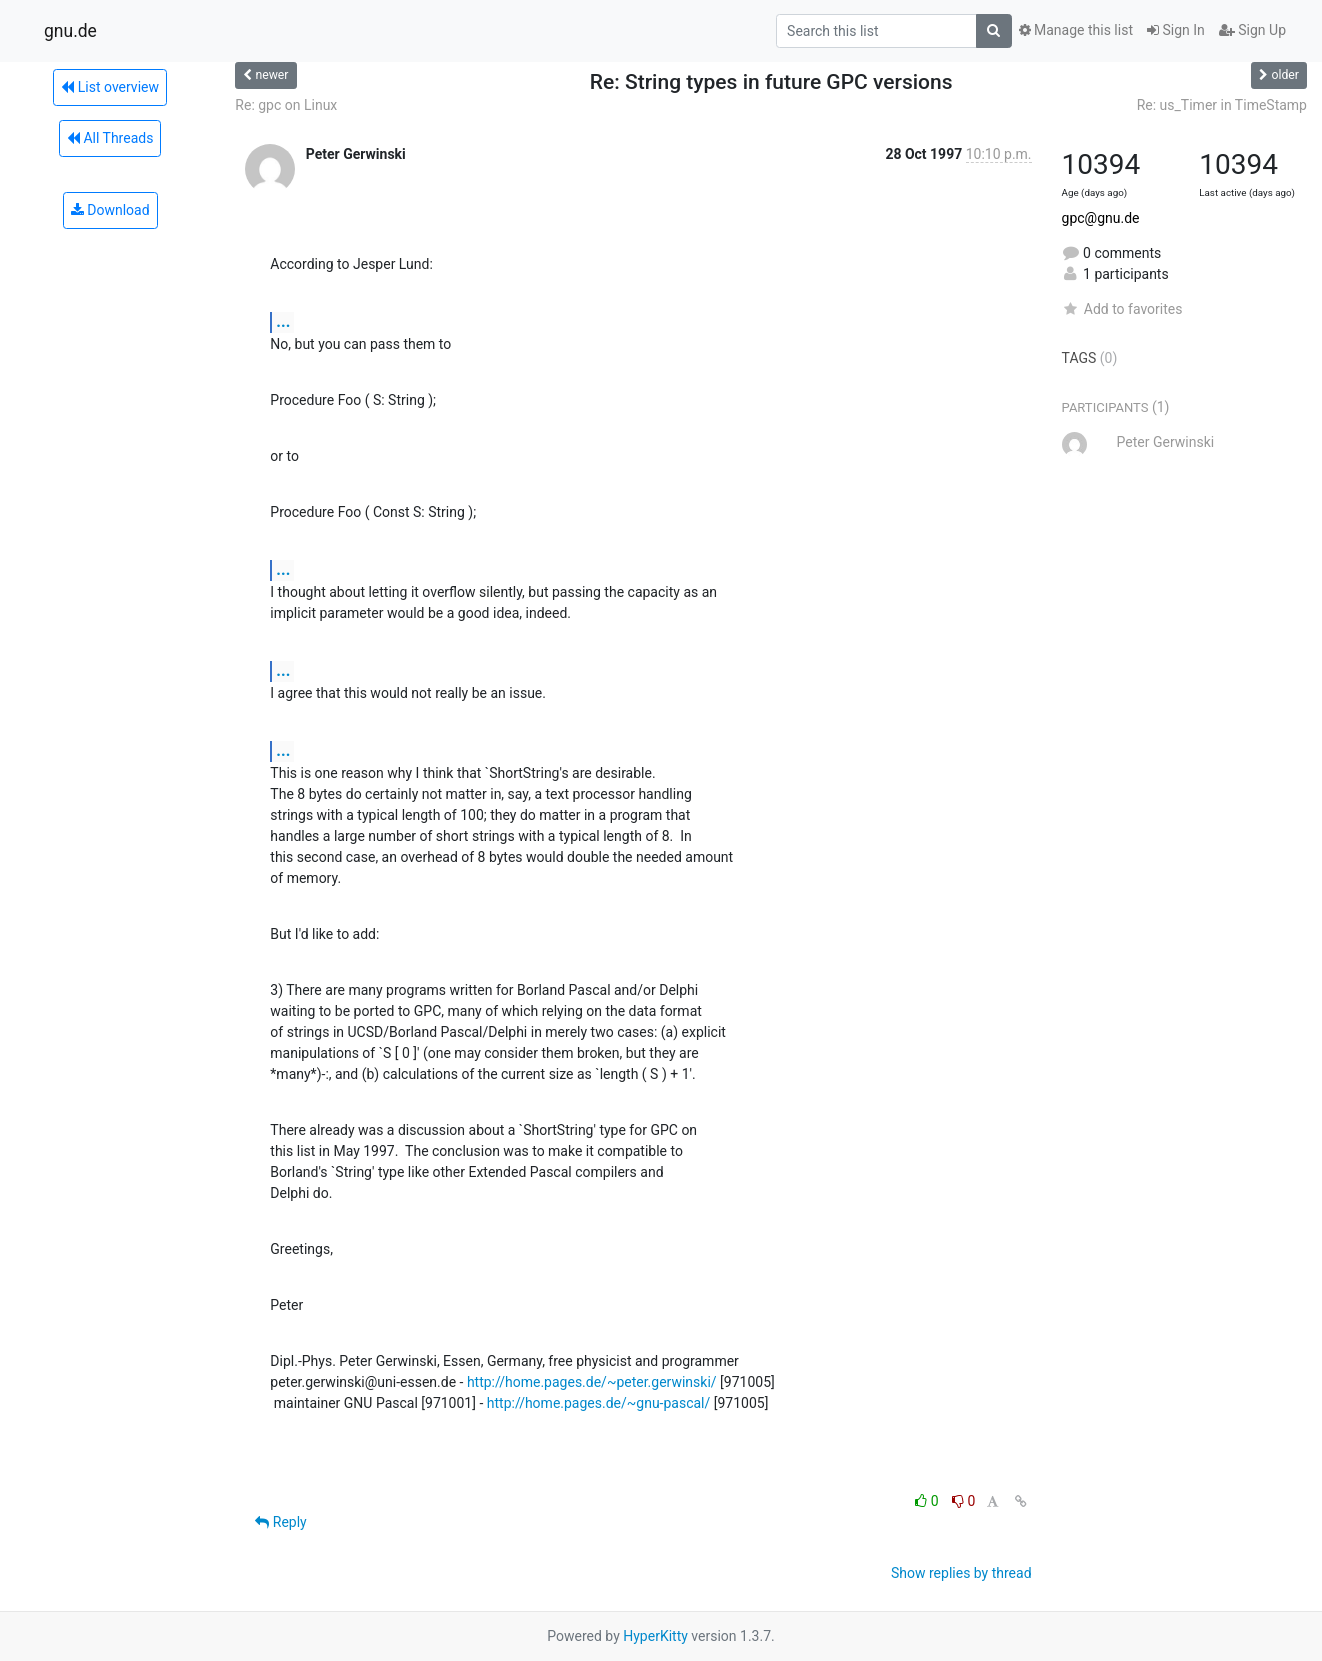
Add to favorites (1122, 309)
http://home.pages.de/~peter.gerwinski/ (592, 1382)
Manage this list (1076, 30)
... (283, 321)
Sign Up (1252, 30)
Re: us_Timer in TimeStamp (1222, 105)
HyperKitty (655, 1636)
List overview (110, 87)
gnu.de (70, 31)
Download (110, 210)
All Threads (110, 138)
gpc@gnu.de (1101, 218)
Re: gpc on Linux (286, 105)
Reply (280, 1522)
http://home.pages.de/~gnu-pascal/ (599, 1403)
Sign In (1176, 30)
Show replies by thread (961, 1573)
